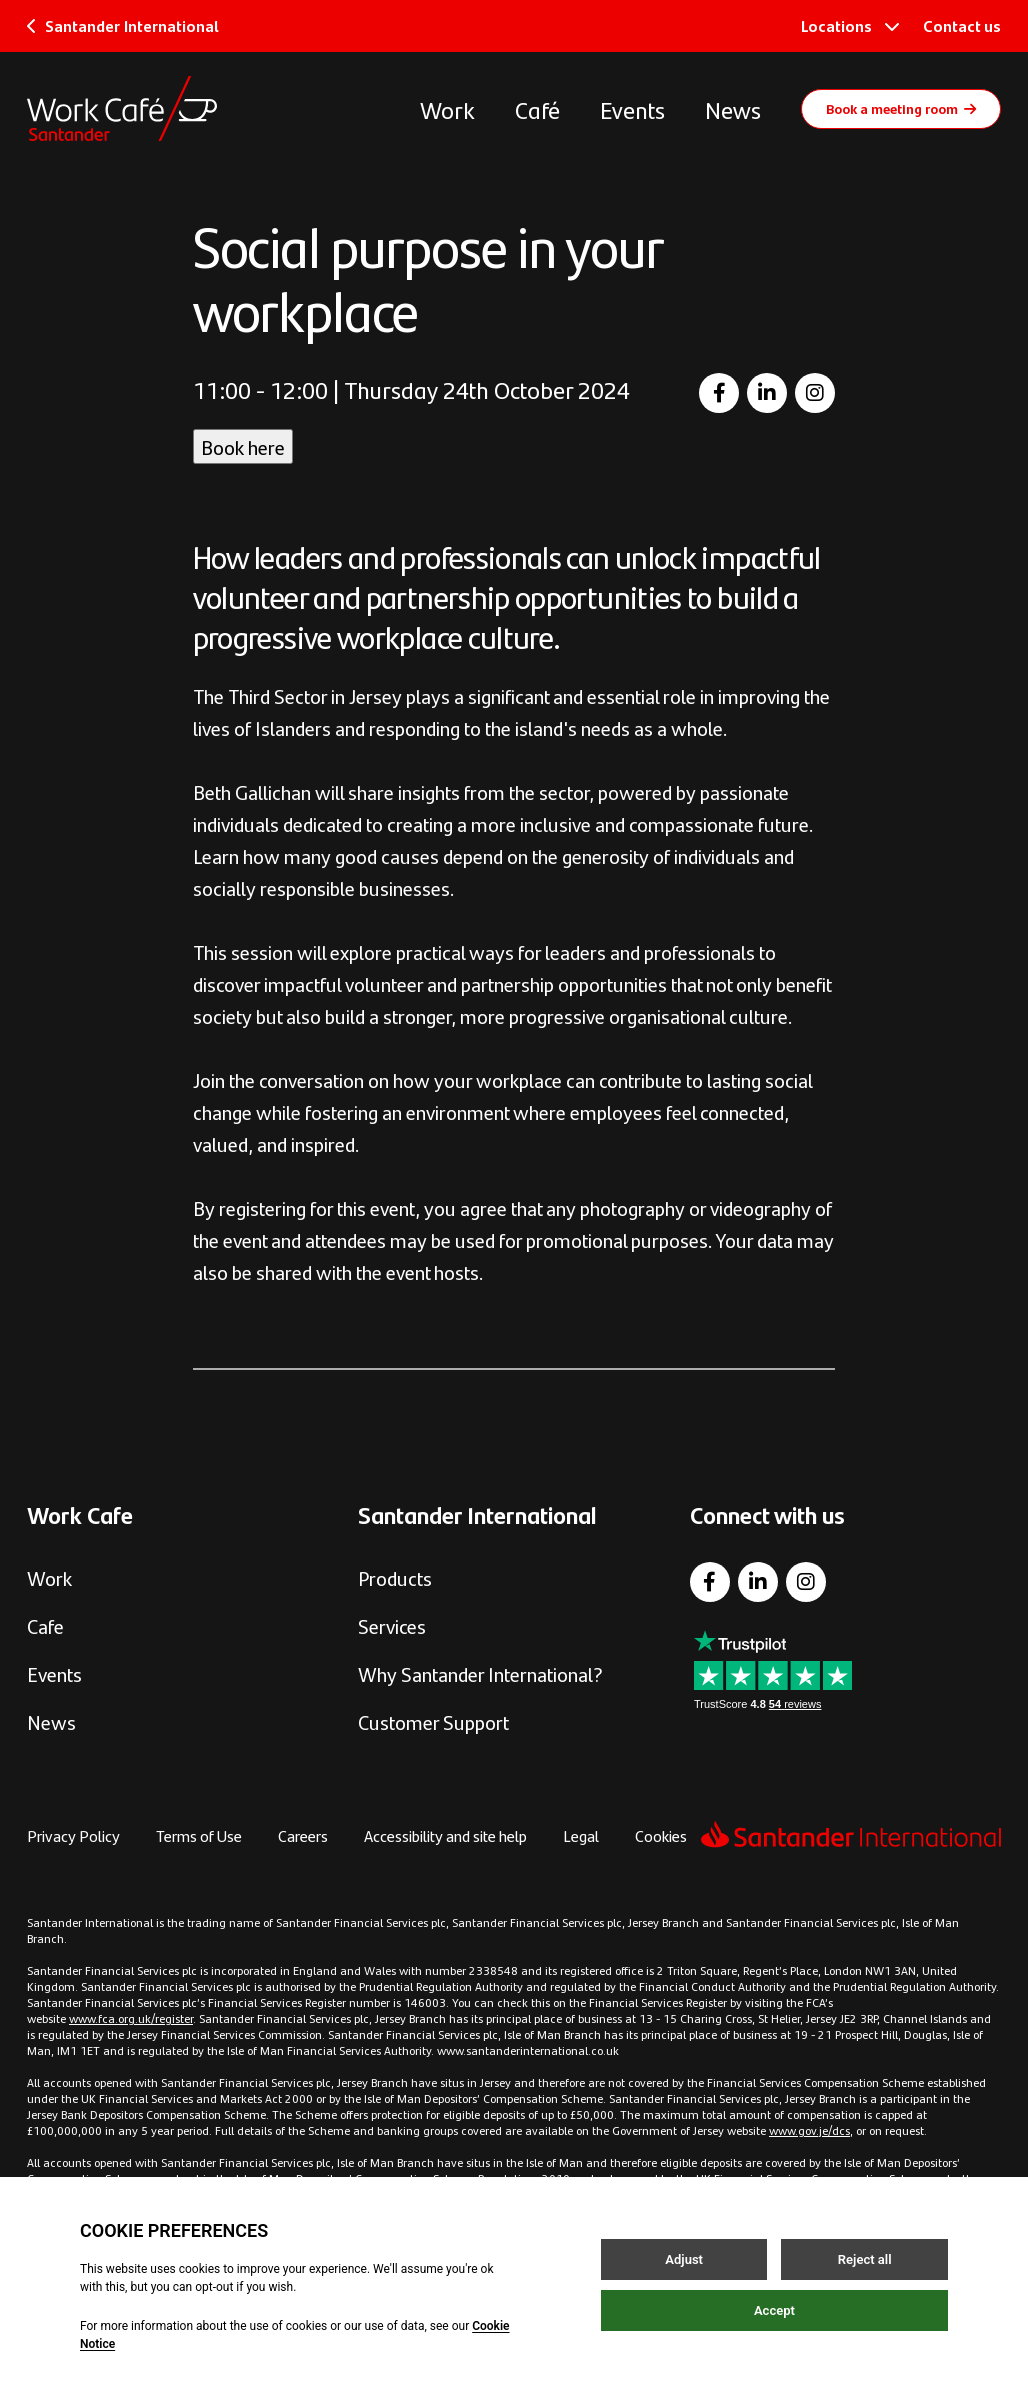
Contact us (962, 25)
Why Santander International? (480, 1673)
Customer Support (433, 1721)
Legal (581, 1835)
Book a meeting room (901, 108)
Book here (243, 446)
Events (632, 109)
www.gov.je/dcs (809, 2130)
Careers (303, 1835)
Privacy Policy (73, 1835)
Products (395, 1577)
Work (447, 109)
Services (392, 1625)
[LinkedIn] (767, 393)
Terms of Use (199, 1835)
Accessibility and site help (445, 1835)
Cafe (45, 1625)
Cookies (661, 1835)
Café (537, 109)
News (733, 109)
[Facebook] (719, 393)
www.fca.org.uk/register (131, 2018)
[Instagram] (815, 393)
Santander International (123, 25)
